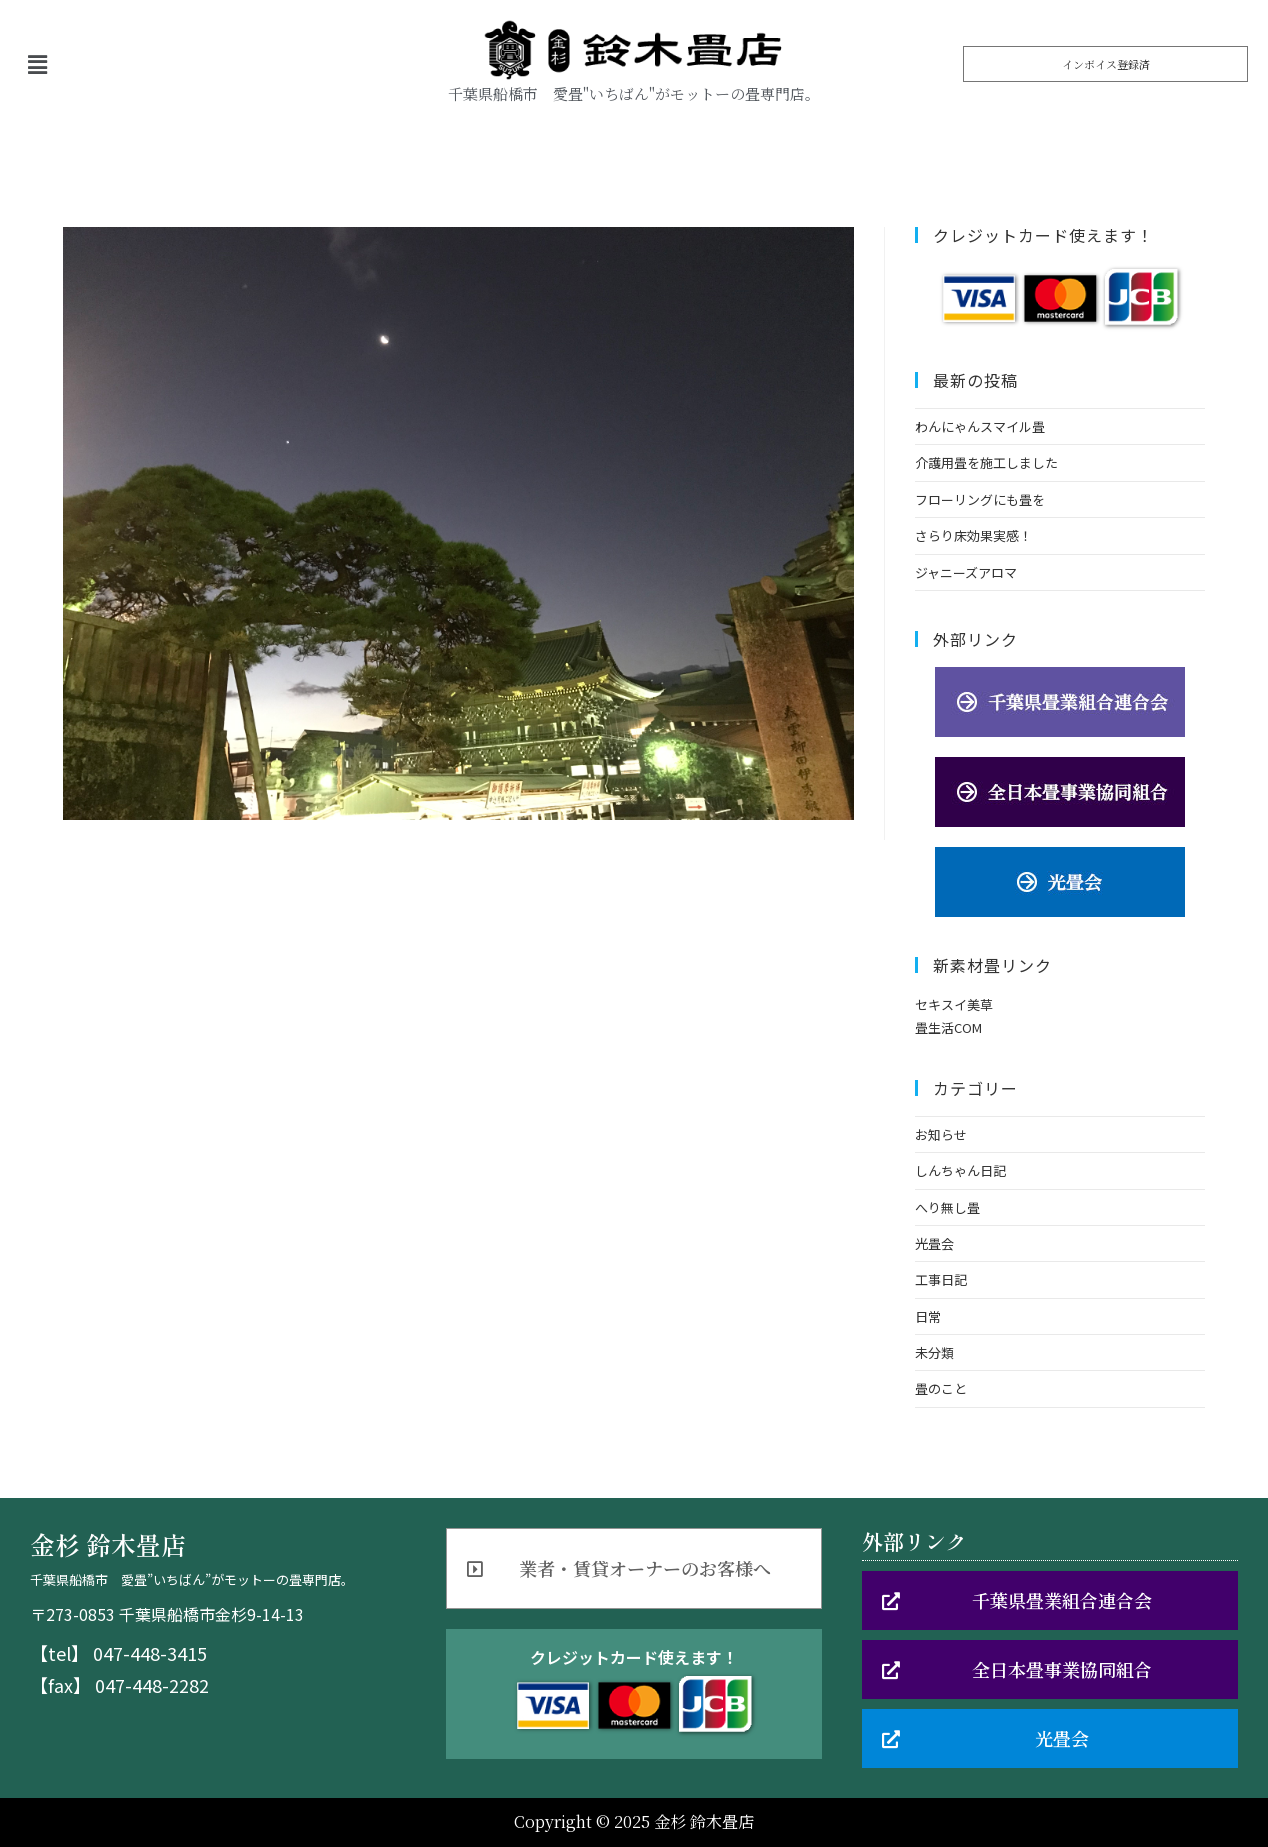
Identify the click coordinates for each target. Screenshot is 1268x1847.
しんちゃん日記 (960, 1170)
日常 (928, 1316)
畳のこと (941, 1388)
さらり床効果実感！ (973, 535)
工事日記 (941, 1279)
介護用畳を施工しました (986, 462)
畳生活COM (948, 1027)
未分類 (934, 1352)
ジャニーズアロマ (966, 572)
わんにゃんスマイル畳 (980, 426)
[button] (1105, 64)
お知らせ (941, 1134)
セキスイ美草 (954, 1004)
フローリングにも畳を (980, 499)
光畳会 (934, 1243)
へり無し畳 (947, 1207)
